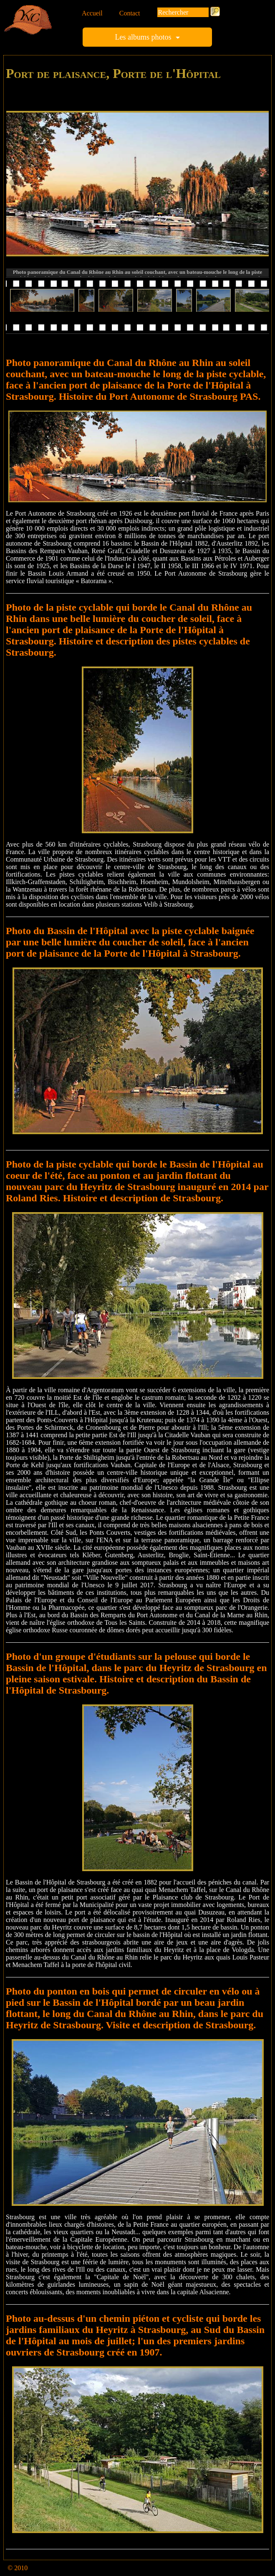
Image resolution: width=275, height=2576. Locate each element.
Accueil (92, 13)
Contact (129, 13)
